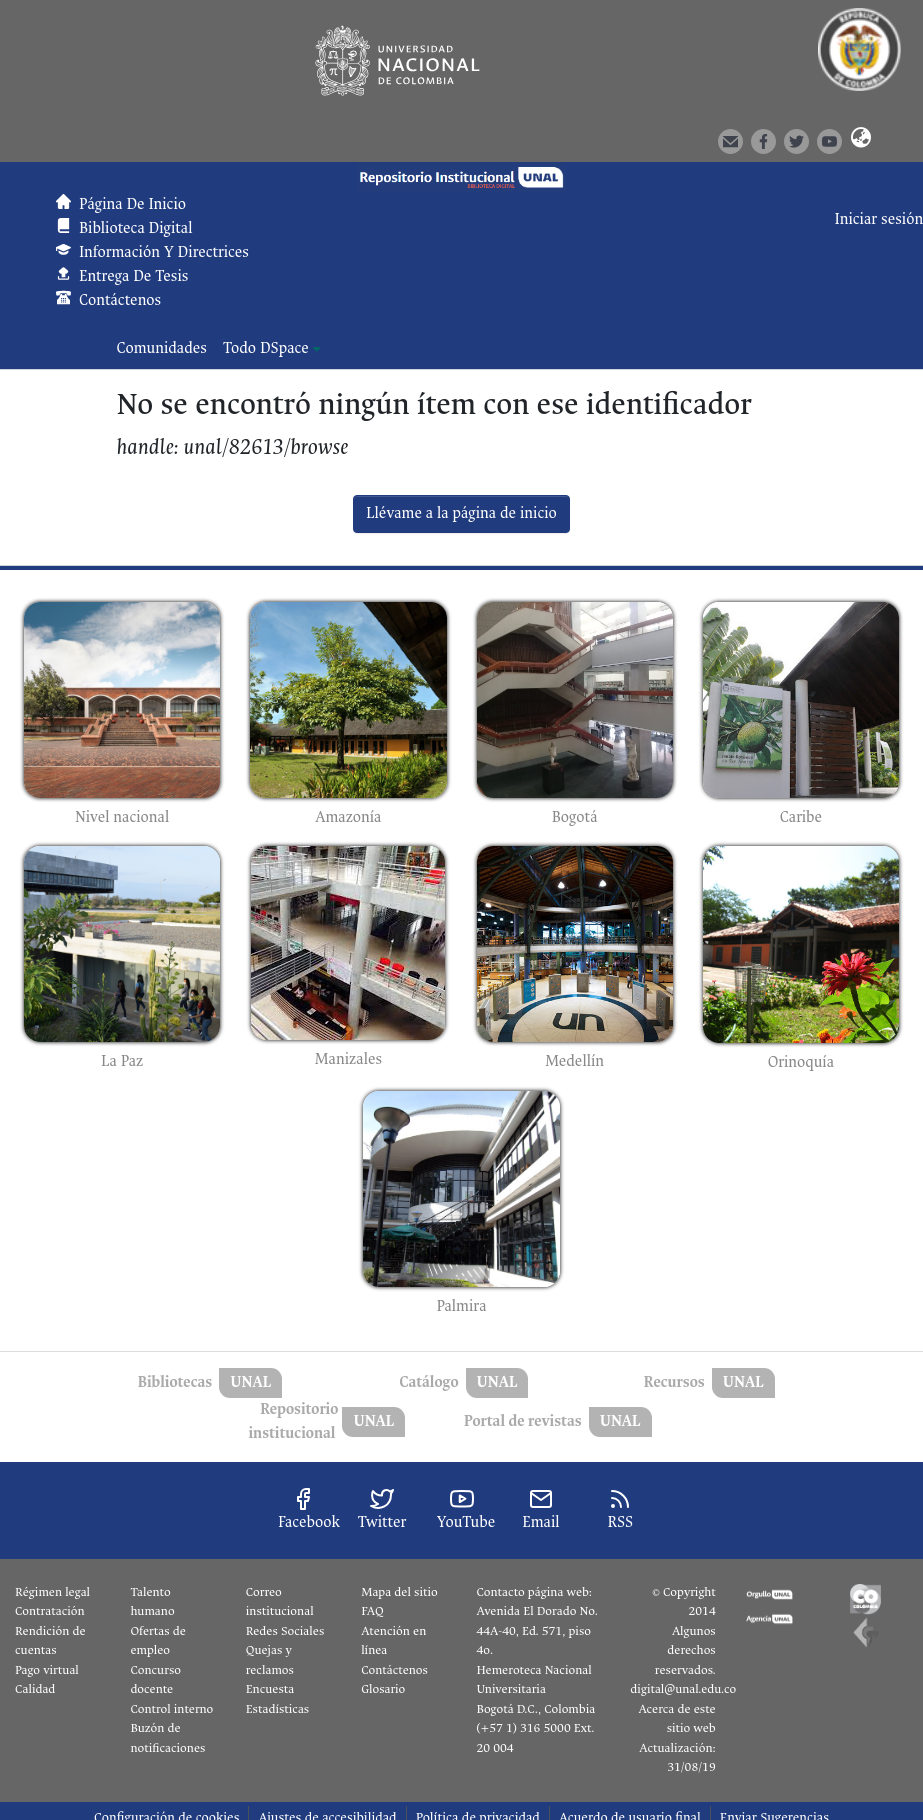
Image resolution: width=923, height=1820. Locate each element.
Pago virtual (47, 1670)
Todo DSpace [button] (266, 348)
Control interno (171, 1709)
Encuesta (270, 1689)
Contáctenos (394, 1670)
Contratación (50, 1611)
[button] (860, 140)
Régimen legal (52, 1592)
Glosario (383, 1689)
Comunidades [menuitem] (162, 348)
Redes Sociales (285, 1631)
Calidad (35, 1689)
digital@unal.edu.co (683, 1689)
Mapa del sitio (399, 1592)
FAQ (372, 1611)
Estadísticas (277, 1709)
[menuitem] (272, 349)
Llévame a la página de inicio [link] (461, 513)
